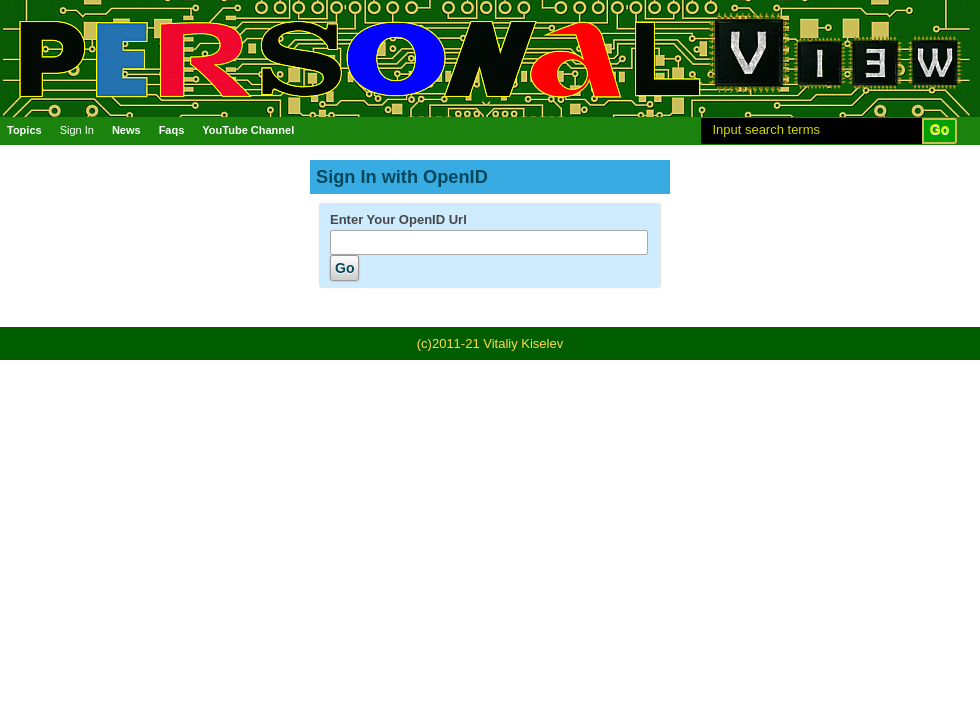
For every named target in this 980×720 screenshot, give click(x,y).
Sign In (77, 130)
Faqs (172, 130)
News (126, 130)
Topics (24, 130)
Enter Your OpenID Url (398, 219)
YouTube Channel (248, 130)
